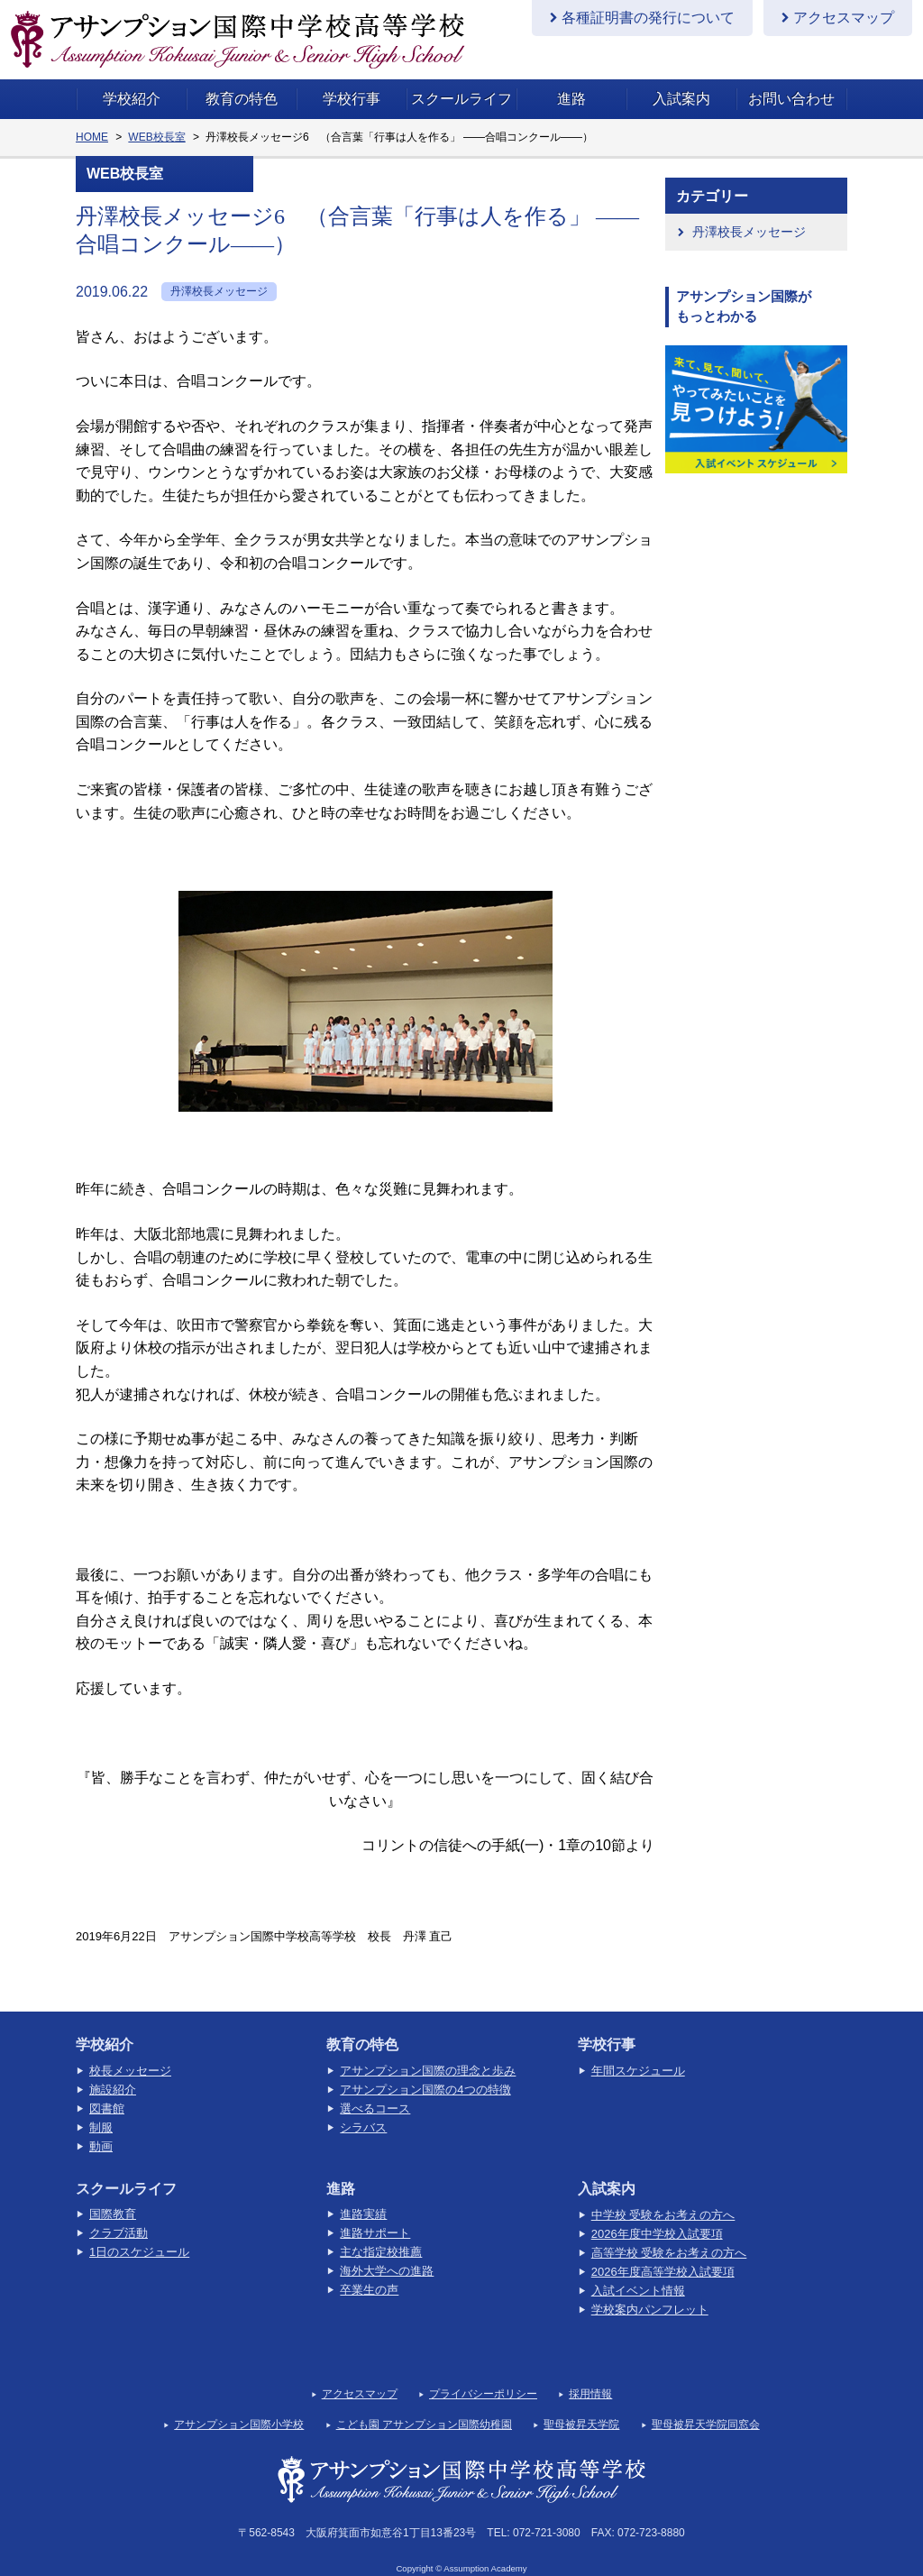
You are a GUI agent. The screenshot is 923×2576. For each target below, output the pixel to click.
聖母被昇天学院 (581, 2405)
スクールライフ (461, 79)
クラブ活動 (118, 2214)
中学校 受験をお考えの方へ (663, 2196)
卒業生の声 (369, 2271)
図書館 (106, 2089)
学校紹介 (131, 79)
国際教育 (112, 2195)
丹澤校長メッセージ (749, 213)
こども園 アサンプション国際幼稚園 (424, 2405)
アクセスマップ (843, 17)
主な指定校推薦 (381, 2233)
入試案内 (681, 79)
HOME (92, 118)
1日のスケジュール (139, 2233)
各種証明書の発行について (648, 17)
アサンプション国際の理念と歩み (428, 2051)
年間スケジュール (638, 2051)
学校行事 (351, 79)
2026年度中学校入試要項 (657, 2215)
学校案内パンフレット (649, 2290)
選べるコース (375, 2089)
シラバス (363, 2108)
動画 (101, 2127)
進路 (571, 79)
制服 (101, 2108)
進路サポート (375, 2214)
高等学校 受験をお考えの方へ (669, 2234)
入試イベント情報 (638, 2271)
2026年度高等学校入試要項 (663, 2253)
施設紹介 (112, 2070)
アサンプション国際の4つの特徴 (425, 2070)
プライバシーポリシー (483, 2375)
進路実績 (363, 2195)
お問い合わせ (791, 79)
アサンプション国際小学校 (239, 2405)
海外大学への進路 (387, 2252)
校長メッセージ (130, 2051)
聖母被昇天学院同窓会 (706, 2405)
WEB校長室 (156, 118)
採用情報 (590, 2375)
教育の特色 (242, 79)
